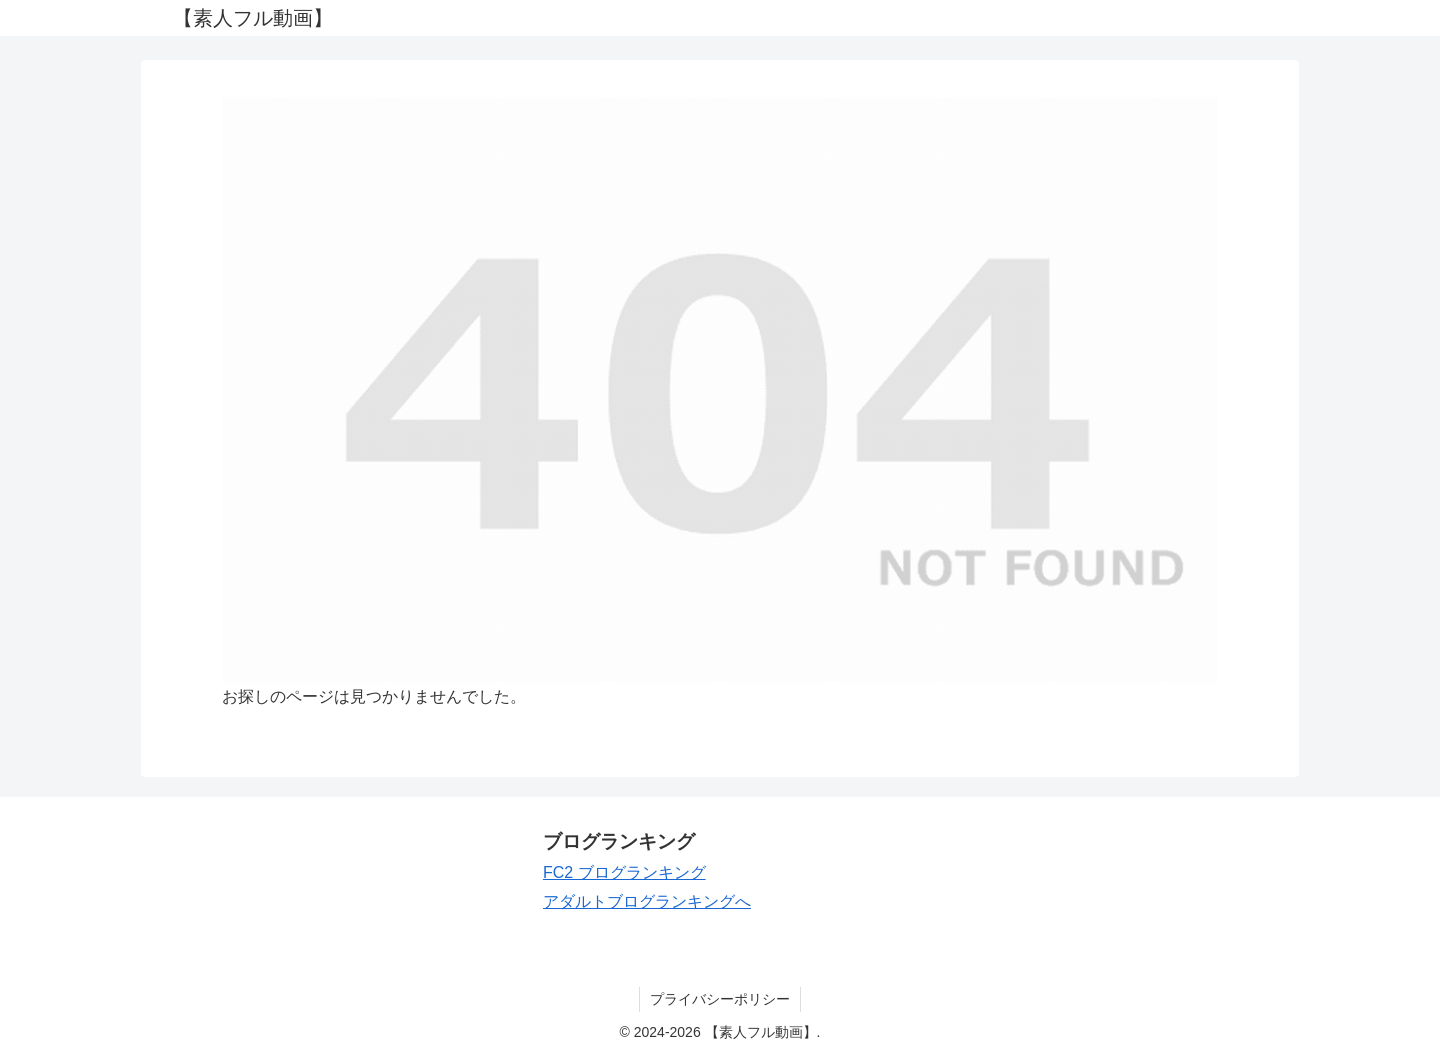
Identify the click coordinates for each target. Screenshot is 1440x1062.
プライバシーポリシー (720, 999)
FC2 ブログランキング (624, 872)
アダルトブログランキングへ (647, 901)
